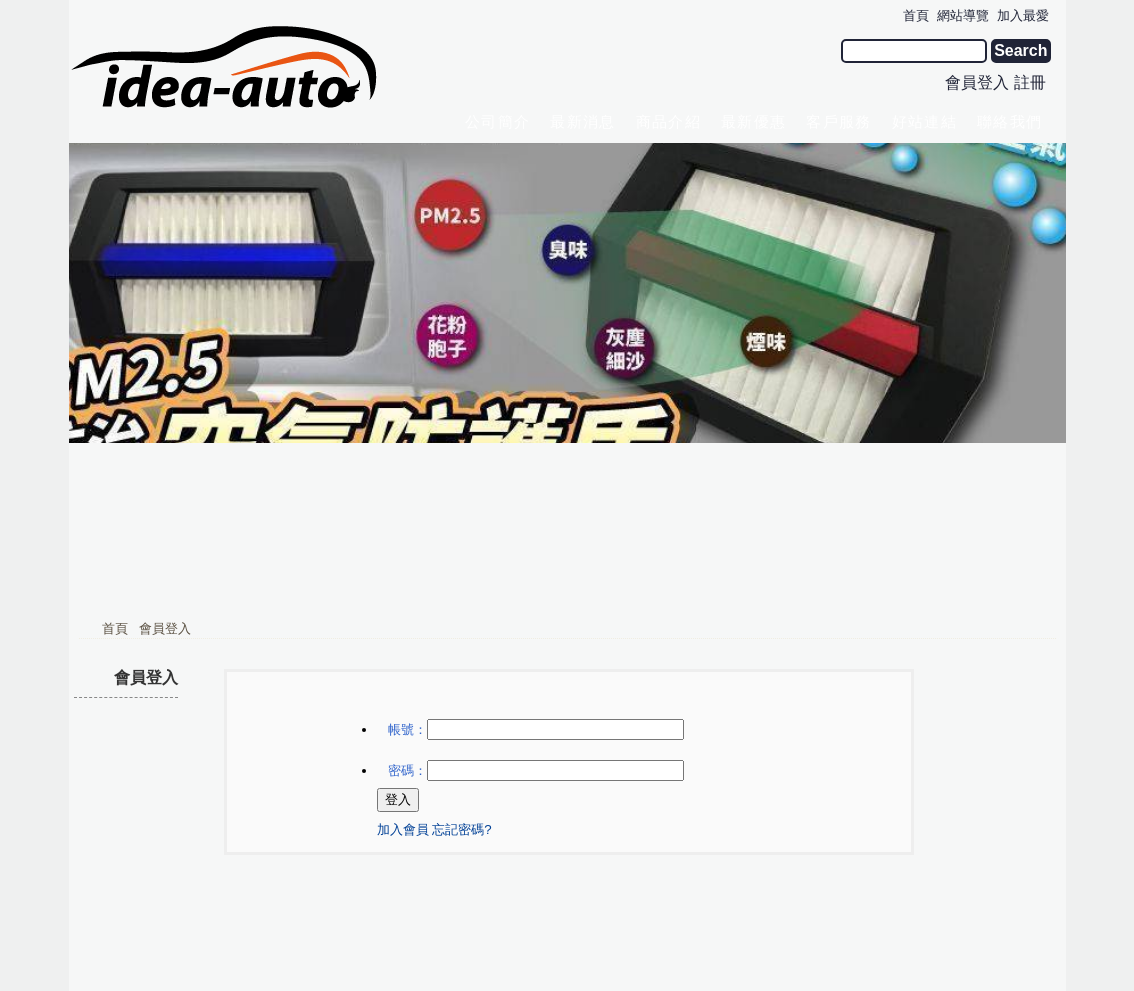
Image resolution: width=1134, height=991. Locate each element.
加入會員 (403, 669)
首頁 (115, 468)
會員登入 (977, 82)
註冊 (1030, 82)
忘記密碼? (461, 669)
